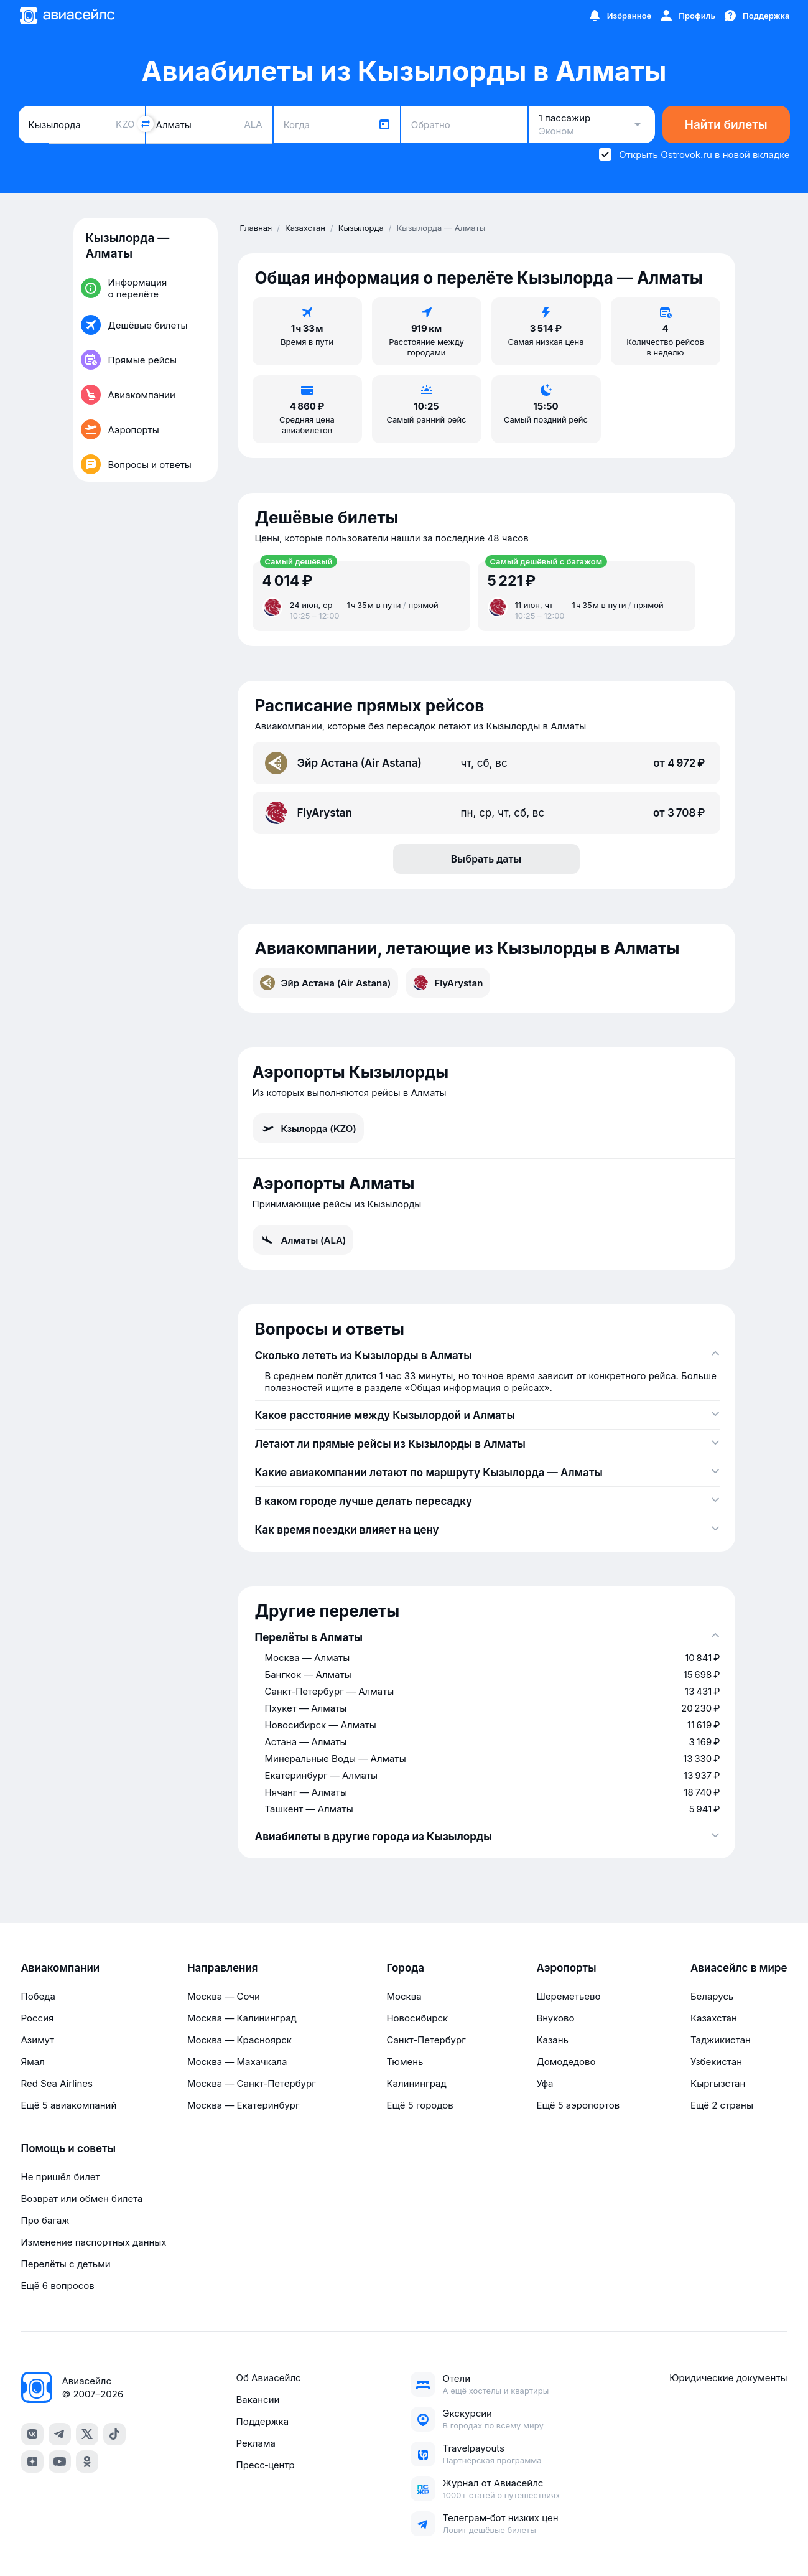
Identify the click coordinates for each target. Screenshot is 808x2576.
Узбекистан (716, 2062)
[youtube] (59, 2461)
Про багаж (45, 2220)
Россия (37, 2018)
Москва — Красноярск (239, 2040)
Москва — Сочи (223, 1996)
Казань (552, 2040)
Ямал (33, 2062)
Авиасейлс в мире (738, 1968)
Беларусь (711, 1996)
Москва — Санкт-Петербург (251, 2083)
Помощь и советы (68, 2148)
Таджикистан (720, 2040)
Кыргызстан (718, 2083)
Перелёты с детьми (66, 2264)
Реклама (255, 2443)
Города (405, 1968)
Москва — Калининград (242, 2018)
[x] (87, 2434)
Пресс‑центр (265, 2465)
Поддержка (262, 2421)
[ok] (87, 2461)
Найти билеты (726, 125)
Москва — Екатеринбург (243, 2105)
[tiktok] (114, 2434)
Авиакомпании (60, 1968)
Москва (403, 1996)
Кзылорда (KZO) (308, 1128)
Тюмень (404, 2062)
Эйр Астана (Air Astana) (325, 982)
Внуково (555, 2018)
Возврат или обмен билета (82, 2198)
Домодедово (565, 2062)
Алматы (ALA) (303, 1239)
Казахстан (713, 2018)
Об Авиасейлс (268, 2378)
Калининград (416, 2083)
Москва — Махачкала (237, 2062)
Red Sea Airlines (57, 2083)
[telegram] (59, 2434)
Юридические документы (728, 2378)
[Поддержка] (756, 15)
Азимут (38, 2040)
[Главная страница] (66, 16)
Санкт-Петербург (425, 2040)
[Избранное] (619, 15)
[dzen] (32, 2461)
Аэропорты (566, 1968)
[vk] (32, 2434)
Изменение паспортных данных (94, 2242)
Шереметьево (568, 1996)
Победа (38, 1996)
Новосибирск (417, 2018)
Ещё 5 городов (419, 2105)
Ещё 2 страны (721, 2105)
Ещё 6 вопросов (58, 2286)
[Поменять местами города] (145, 124)
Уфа (544, 2083)
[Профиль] (687, 15)
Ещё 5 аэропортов (578, 2105)
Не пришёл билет (60, 2177)
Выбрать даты (486, 859)
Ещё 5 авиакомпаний (69, 2105)
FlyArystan (448, 982)
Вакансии (257, 2399)
